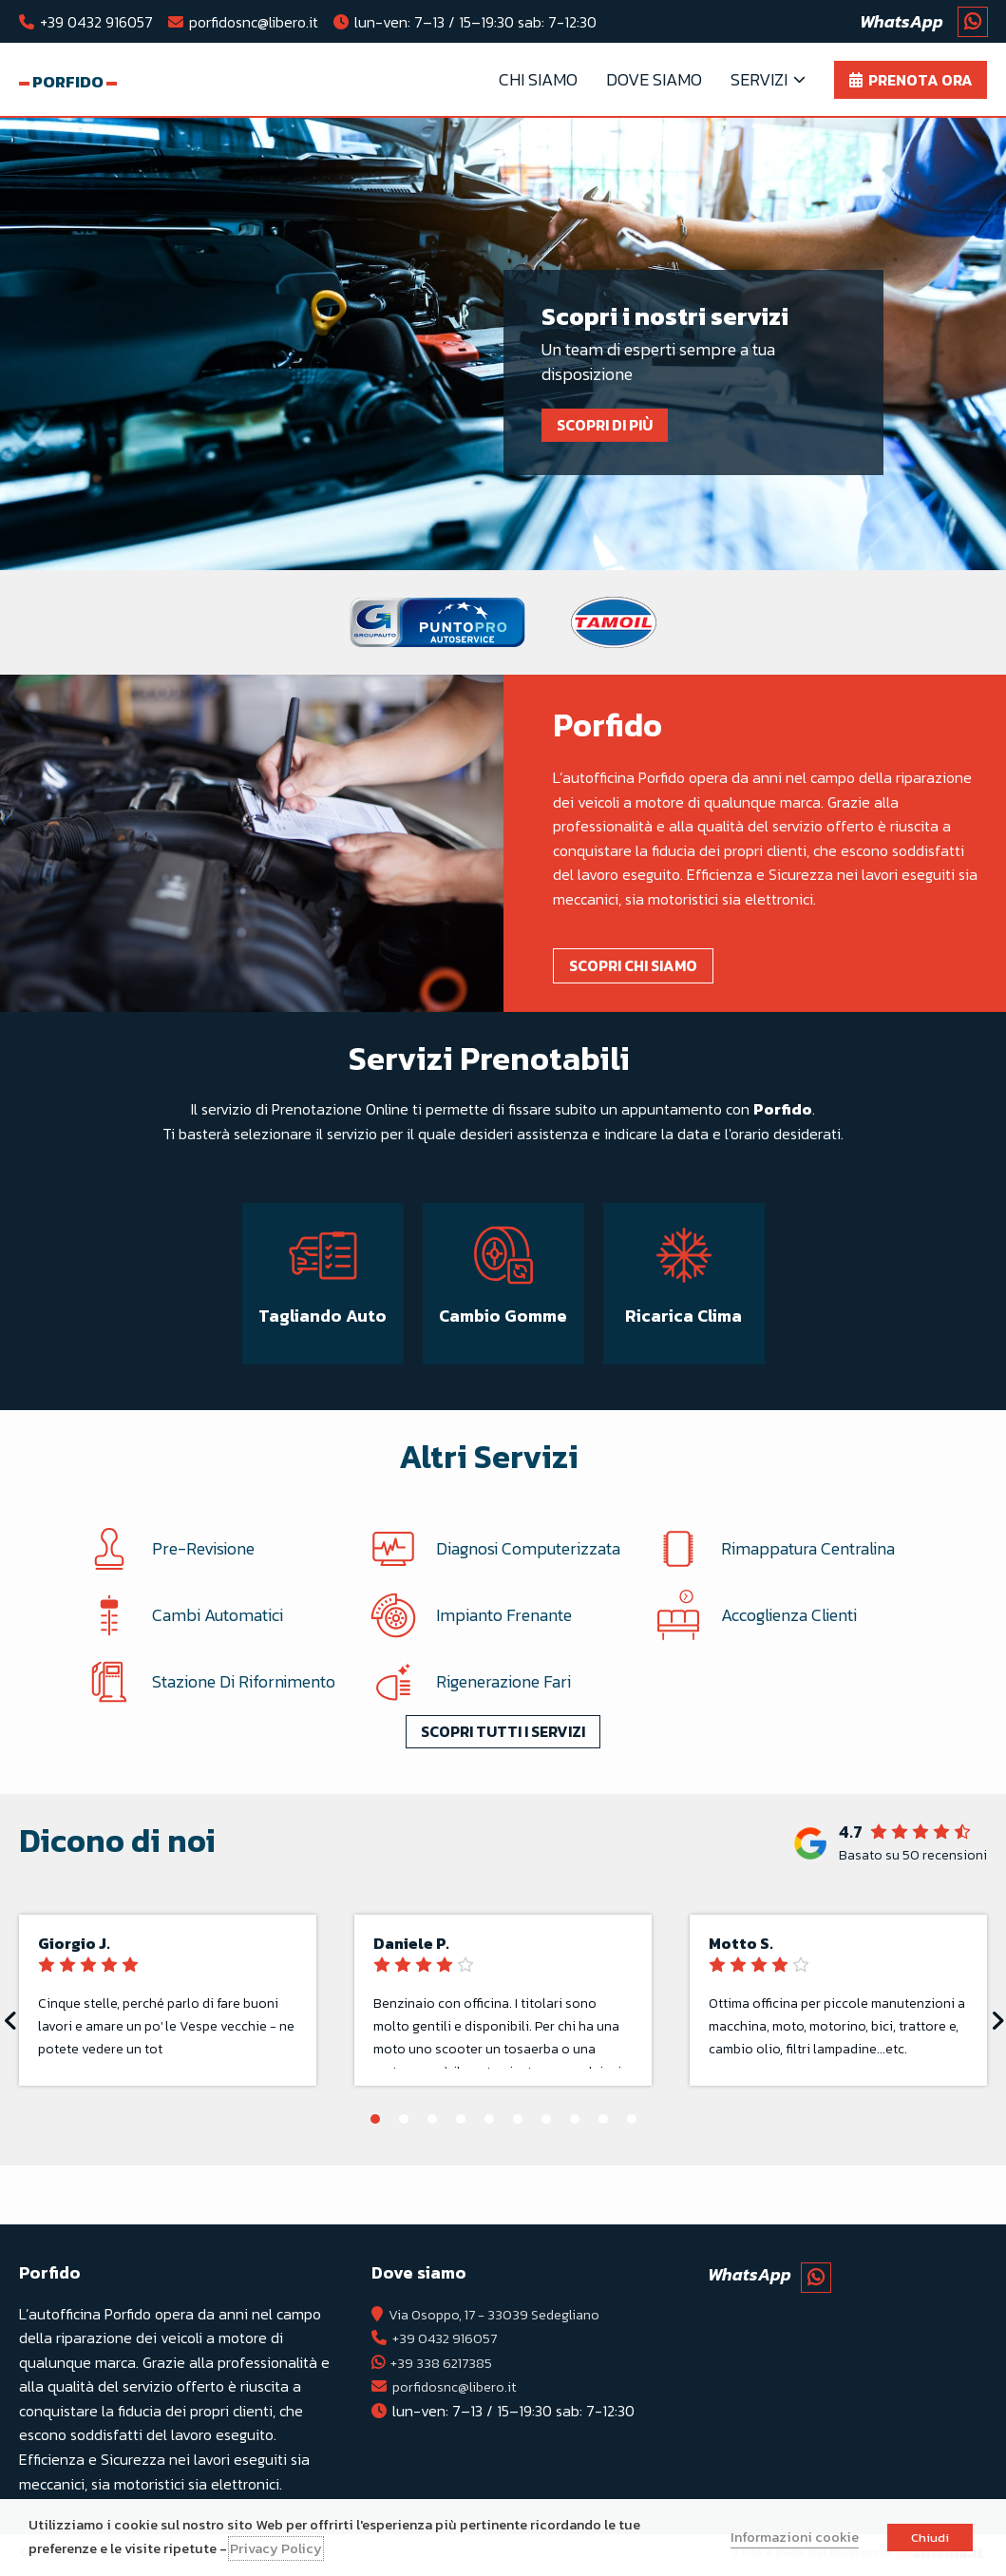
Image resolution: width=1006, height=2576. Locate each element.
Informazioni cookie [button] (795, 2537)
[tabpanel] (503, 349)
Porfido (84, 82)
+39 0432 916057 (96, 21)
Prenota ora (920, 81)
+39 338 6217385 (445, 2367)
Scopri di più (613, 429)
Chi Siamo (538, 81)
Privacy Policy (276, 2548)
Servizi (759, 81)
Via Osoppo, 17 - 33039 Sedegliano (503, 2317)
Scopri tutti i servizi (503, 1770)
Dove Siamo (654, 81)
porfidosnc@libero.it (253, 21)
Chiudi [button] (930, 2537)
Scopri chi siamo (642, 969)
